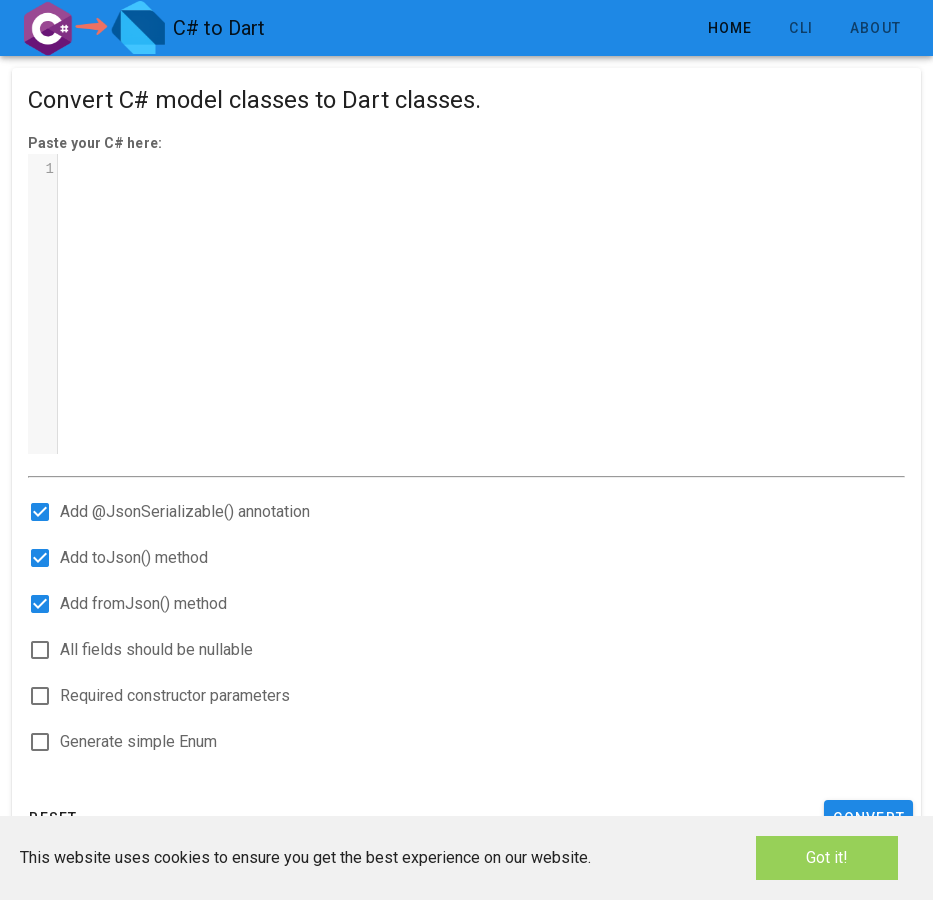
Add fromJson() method (143, 603)
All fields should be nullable (156, 649)
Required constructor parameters (175, 695)
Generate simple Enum (138, 741)
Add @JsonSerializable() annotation (185, 511)
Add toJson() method (134, 557)
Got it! (827, 857)
